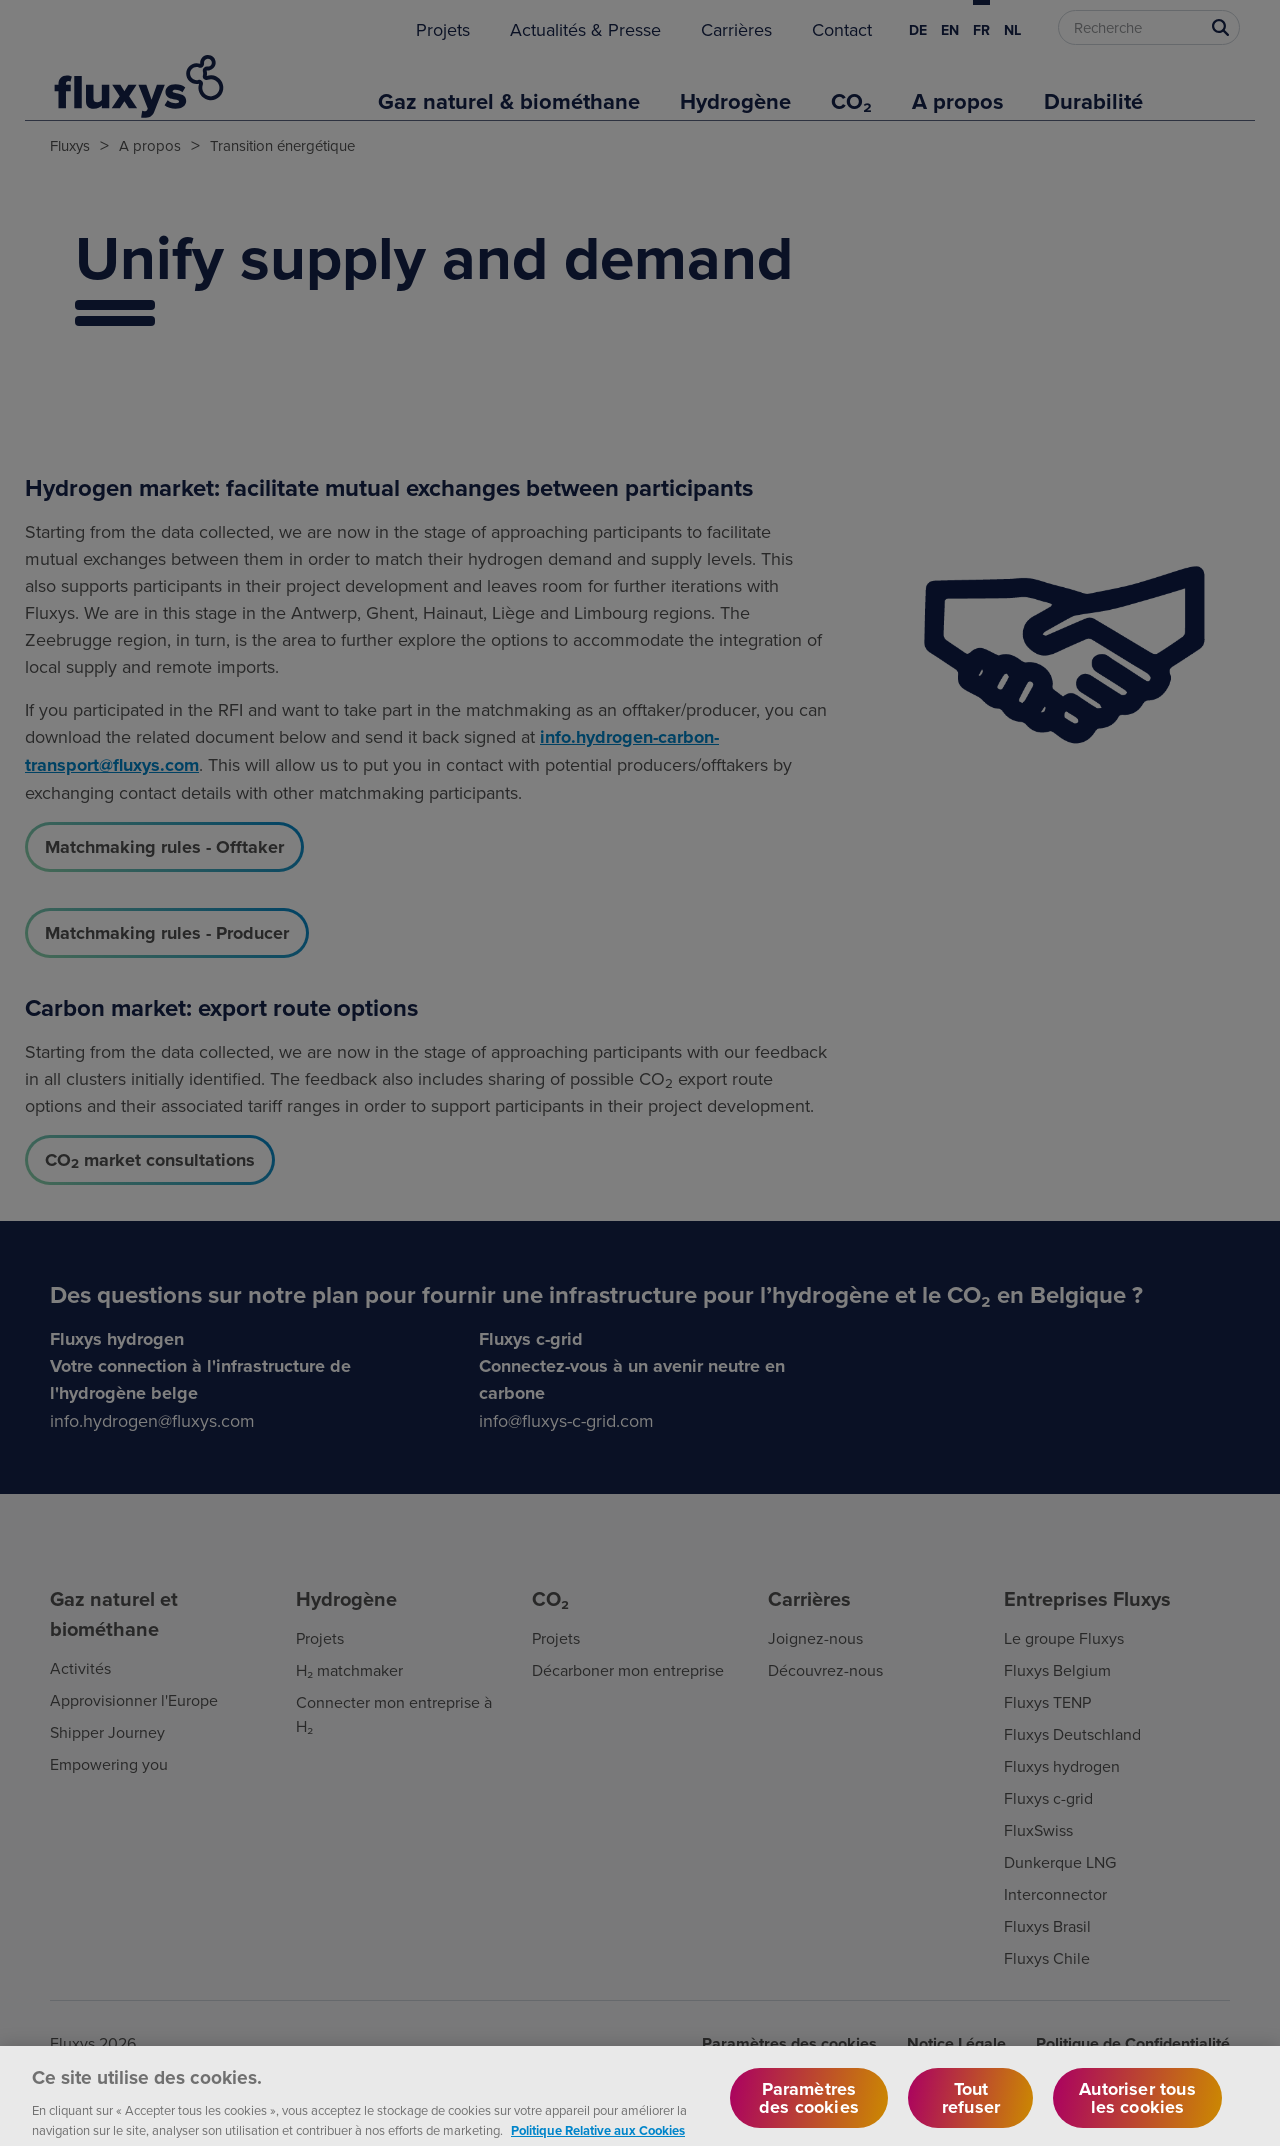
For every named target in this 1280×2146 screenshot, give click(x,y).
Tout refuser (971, 2111)
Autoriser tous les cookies (1137, 2111)
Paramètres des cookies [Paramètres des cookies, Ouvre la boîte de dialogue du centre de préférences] (809, 2111)
